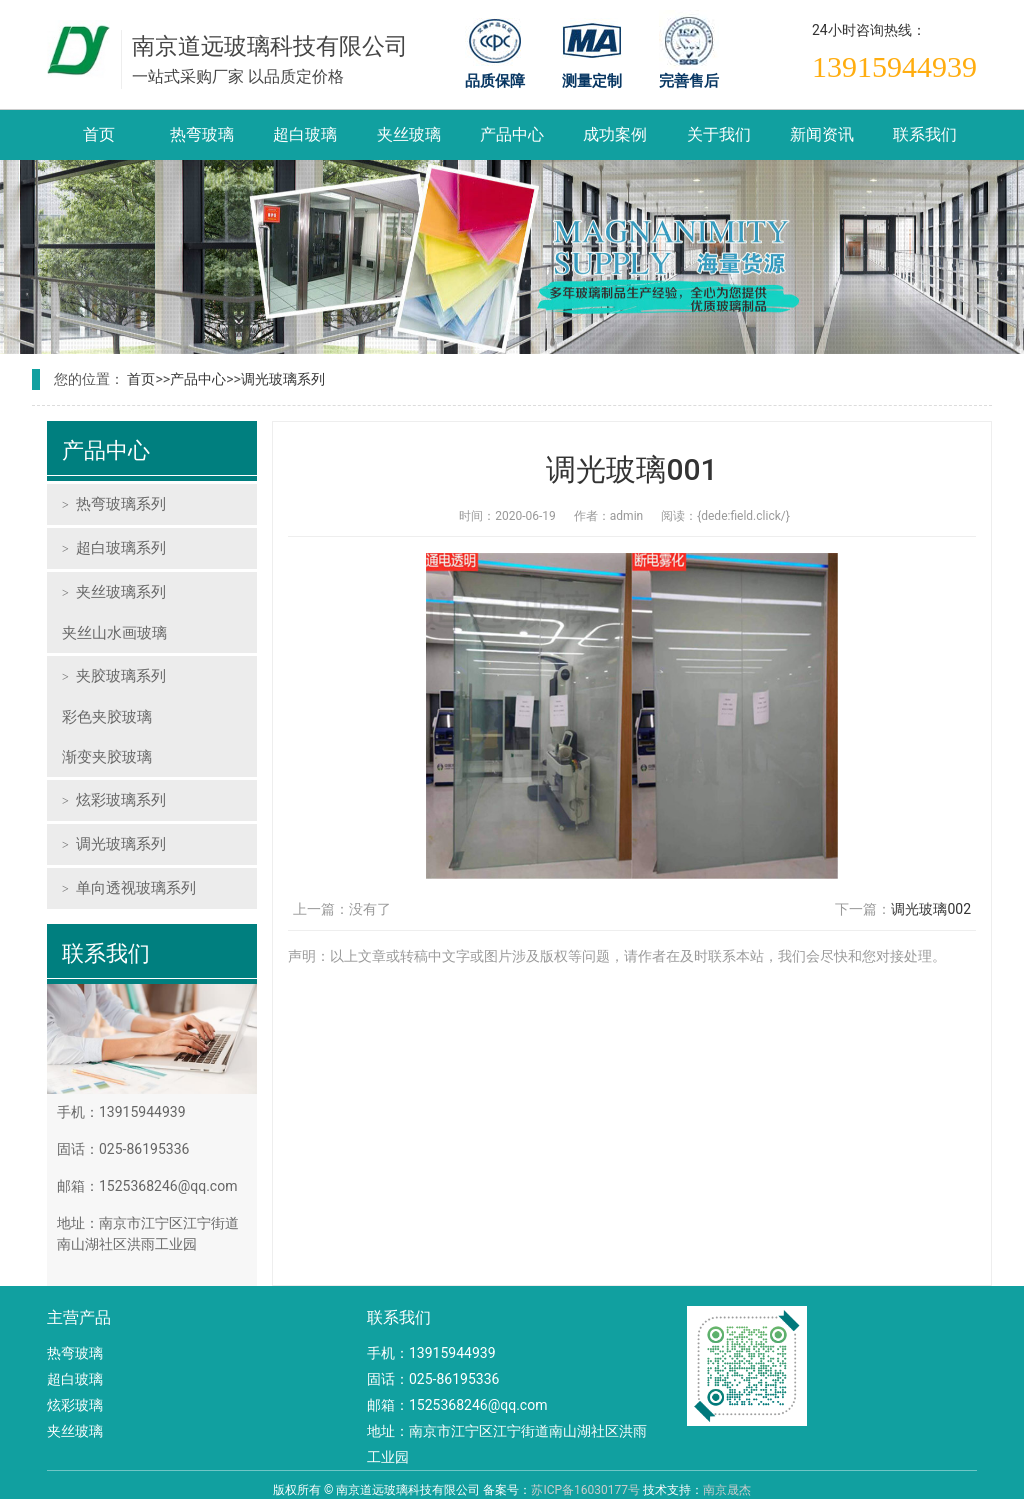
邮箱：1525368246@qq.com (457, 1405)
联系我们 (925, 134)
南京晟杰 (727, 1490)
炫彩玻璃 (75, 1405)
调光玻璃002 (931, 909)
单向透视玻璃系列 (136, 888)
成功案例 (615, 134)
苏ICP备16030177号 (585, 1490)
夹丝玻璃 (409, 134)
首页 (99, 134)
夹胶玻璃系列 (121, 676)
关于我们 (719, 134)
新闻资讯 (822, 134)
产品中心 (512, 134)
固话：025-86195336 (433, 1379)
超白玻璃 (305, 134)
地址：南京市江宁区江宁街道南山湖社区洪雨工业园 (507, 1444)
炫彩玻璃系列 (121, 800)
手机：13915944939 (431, 1353)
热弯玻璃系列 (121, 504)
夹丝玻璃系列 (121, 592)
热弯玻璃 (202, 134)
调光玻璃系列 (283, 379)
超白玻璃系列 (121, 548)
